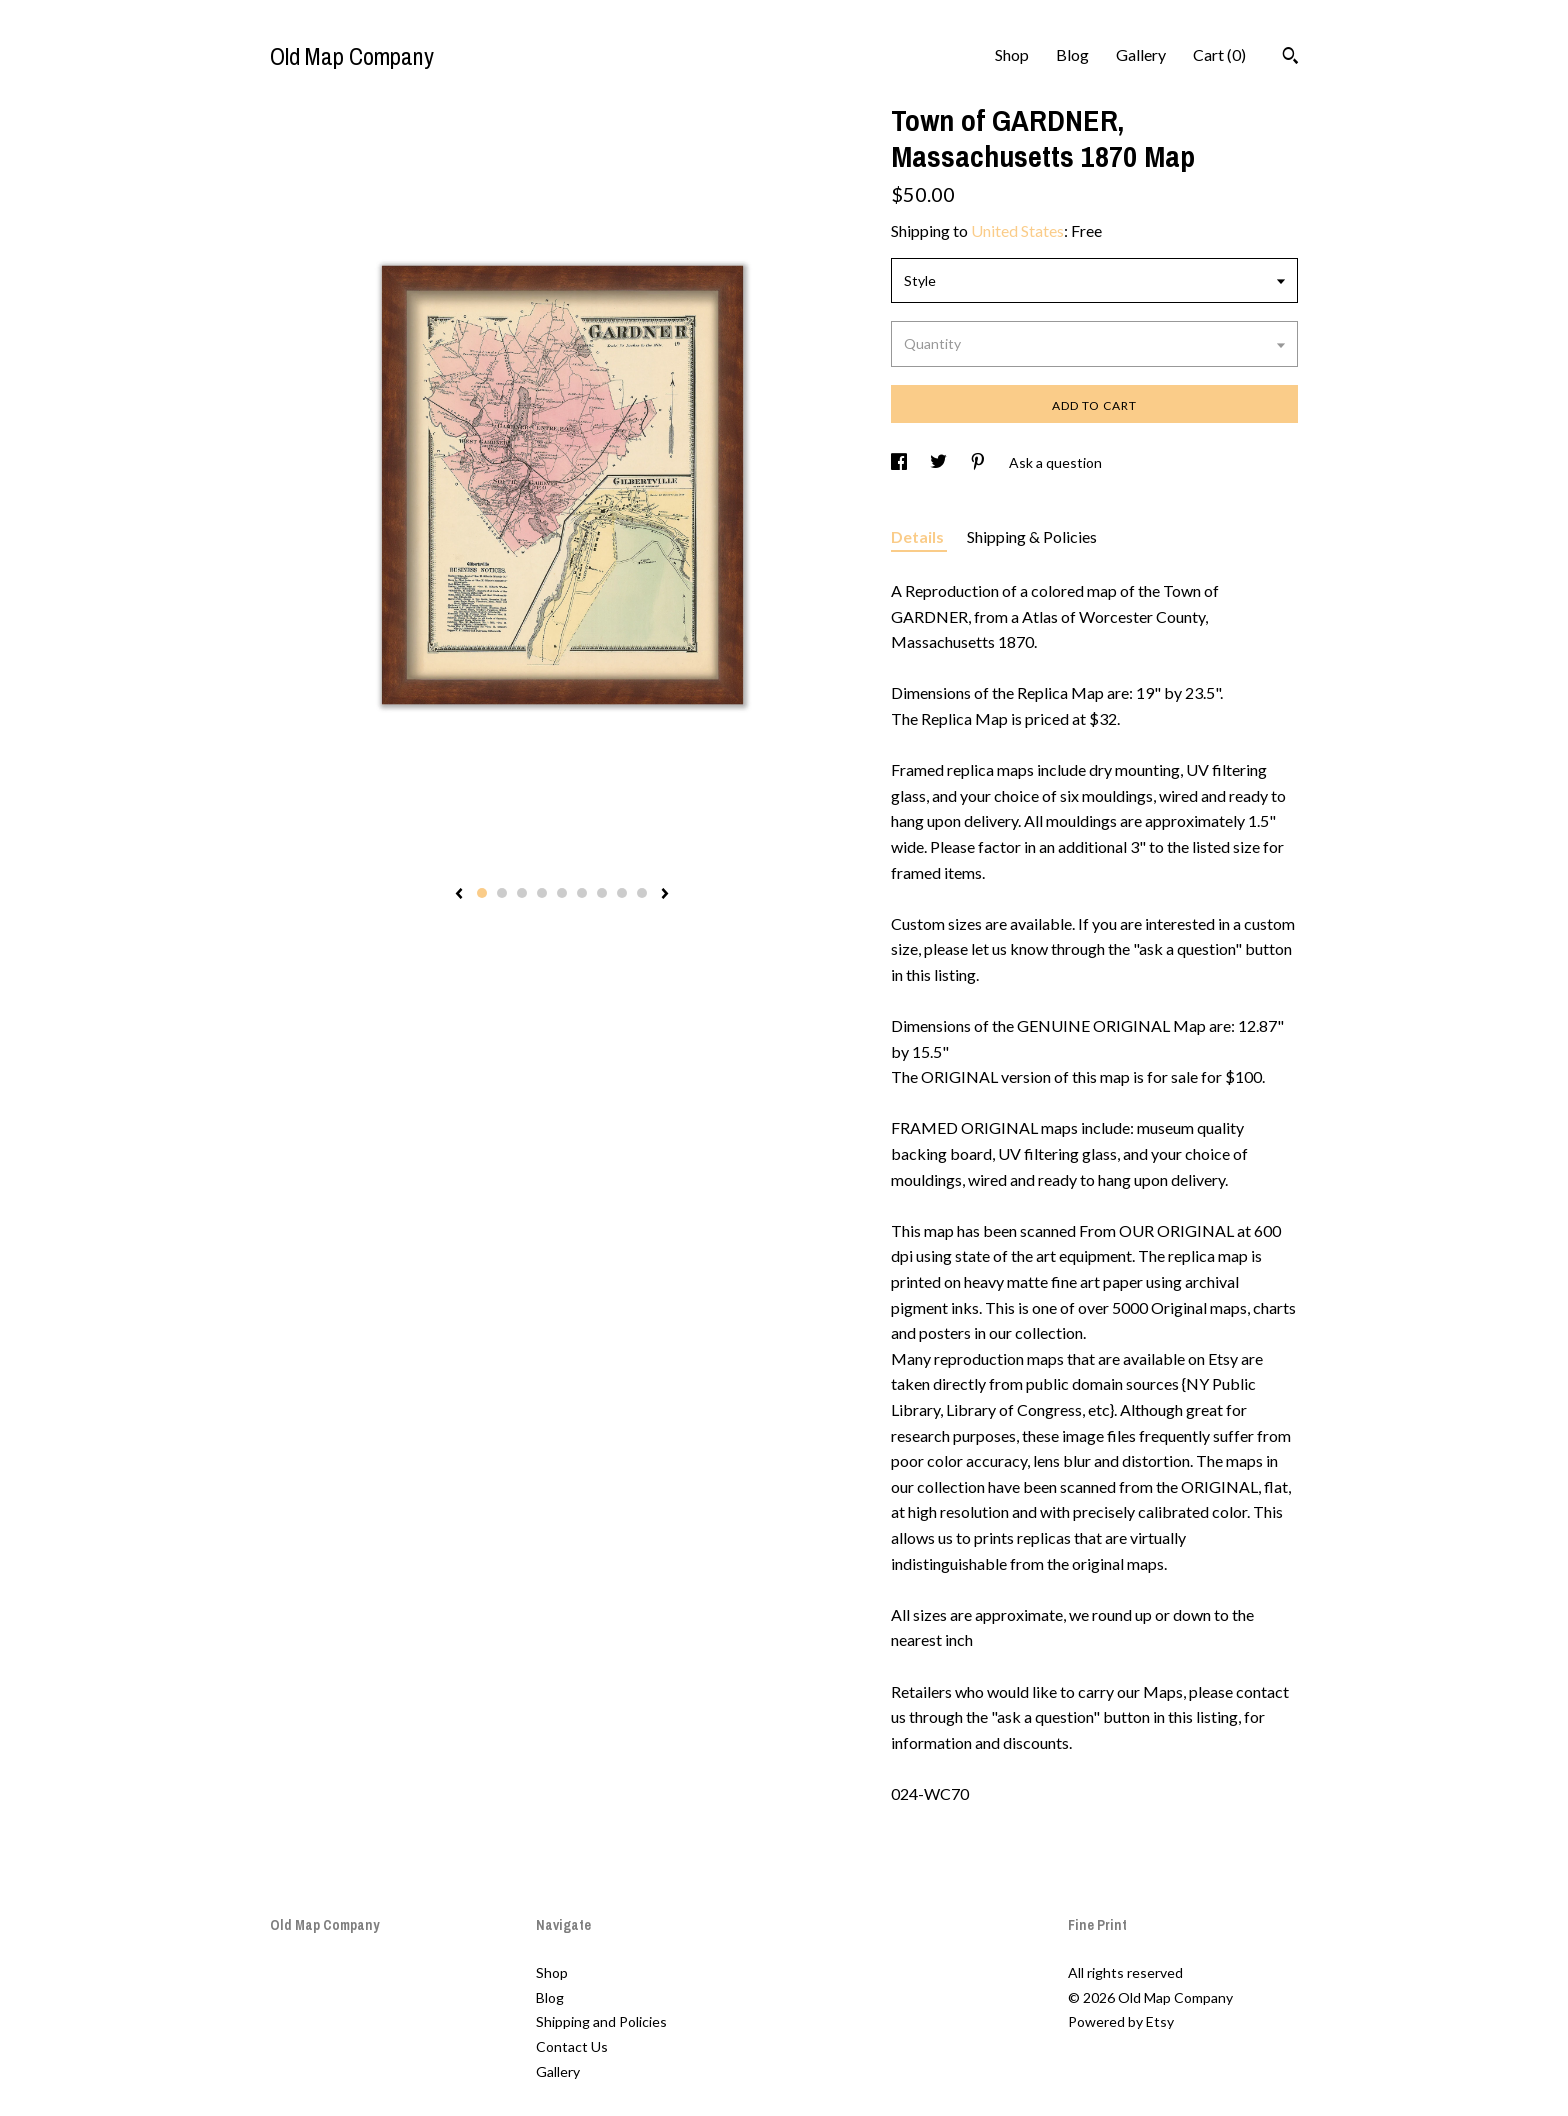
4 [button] (542, 893)
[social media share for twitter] (940, 462)
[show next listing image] (665, 895)
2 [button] (502, 893)
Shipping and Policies (601, 2021)
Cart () (1219, 54)
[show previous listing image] (459, 895)
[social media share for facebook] (900, 462)
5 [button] (562, 893)
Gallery (1141, 54)
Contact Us (572, 2046)
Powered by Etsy (1121, 2021)
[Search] (1290, 58)
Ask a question (1055, 462)
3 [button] (522, 893)
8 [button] (622, 893)
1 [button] (482, 893)
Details (919, 536)
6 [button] (582, 893)
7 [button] (602, 893)
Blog (1072, 54)
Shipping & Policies (1032, 536)
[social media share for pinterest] (979, 462)
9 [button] (642, 893)
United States (1017, 230)
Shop (1012, 54)
